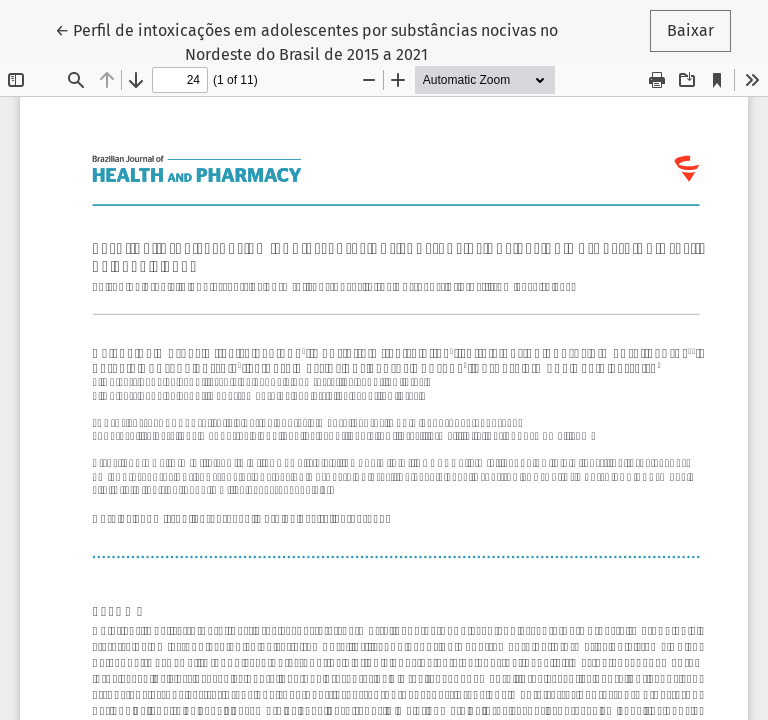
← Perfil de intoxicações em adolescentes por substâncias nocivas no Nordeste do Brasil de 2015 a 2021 (306, 41)
